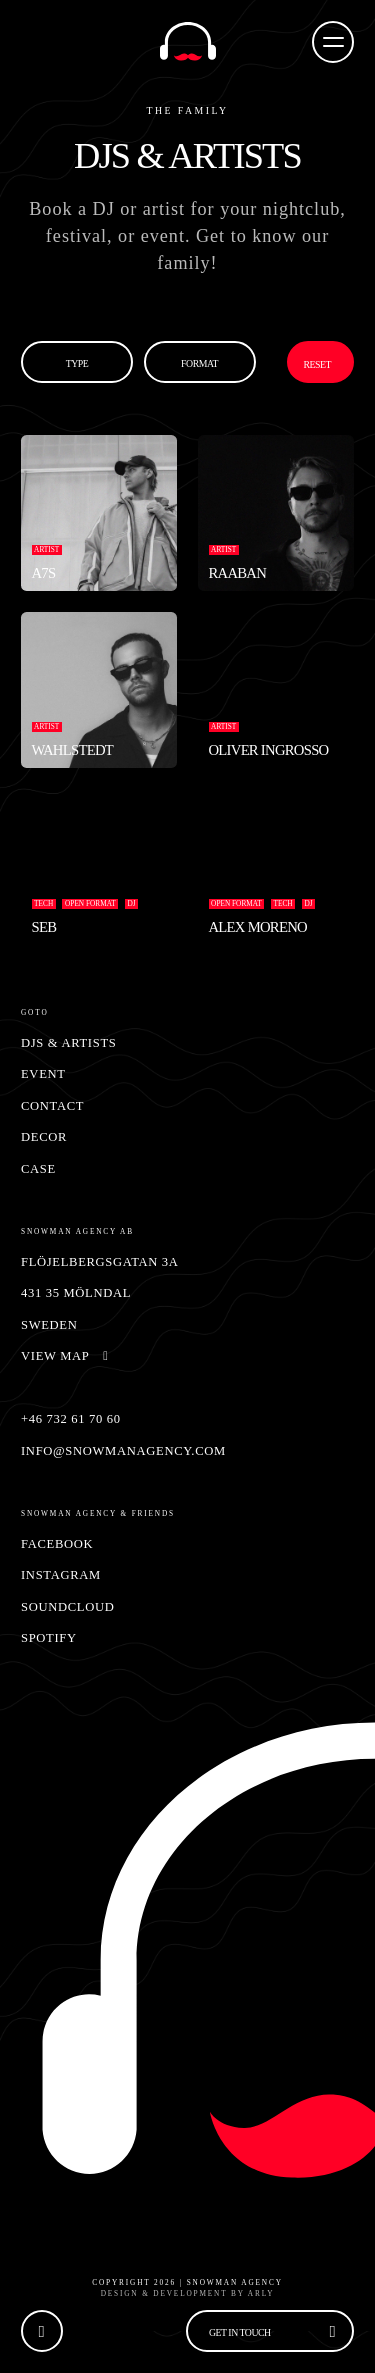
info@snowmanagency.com (123, 1451)
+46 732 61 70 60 (71, 1419)
